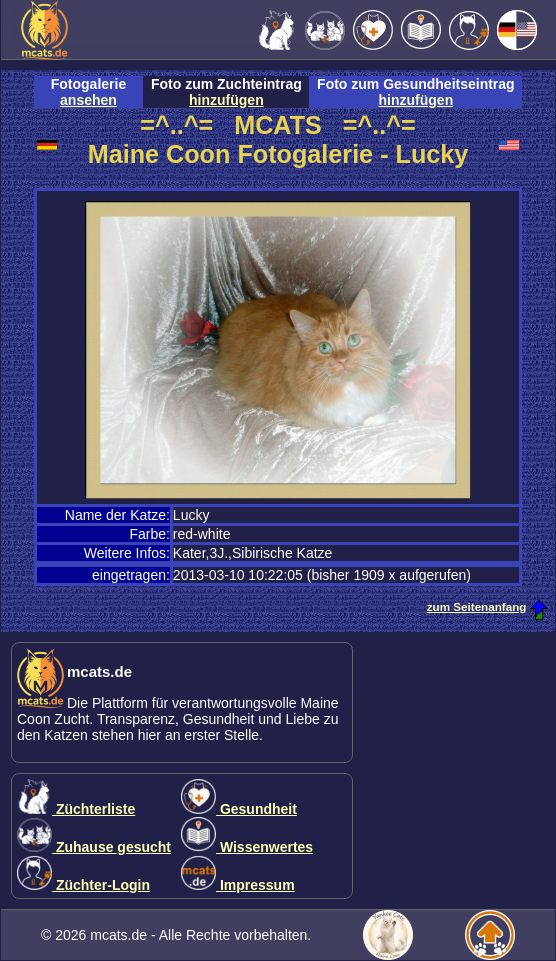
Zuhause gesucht (94, 847)
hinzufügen (226, 100)
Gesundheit (239, 809)
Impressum (238, 885)
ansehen (88, 100)
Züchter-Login (83, 885)
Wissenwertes (247, 847)
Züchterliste (76, 809)
